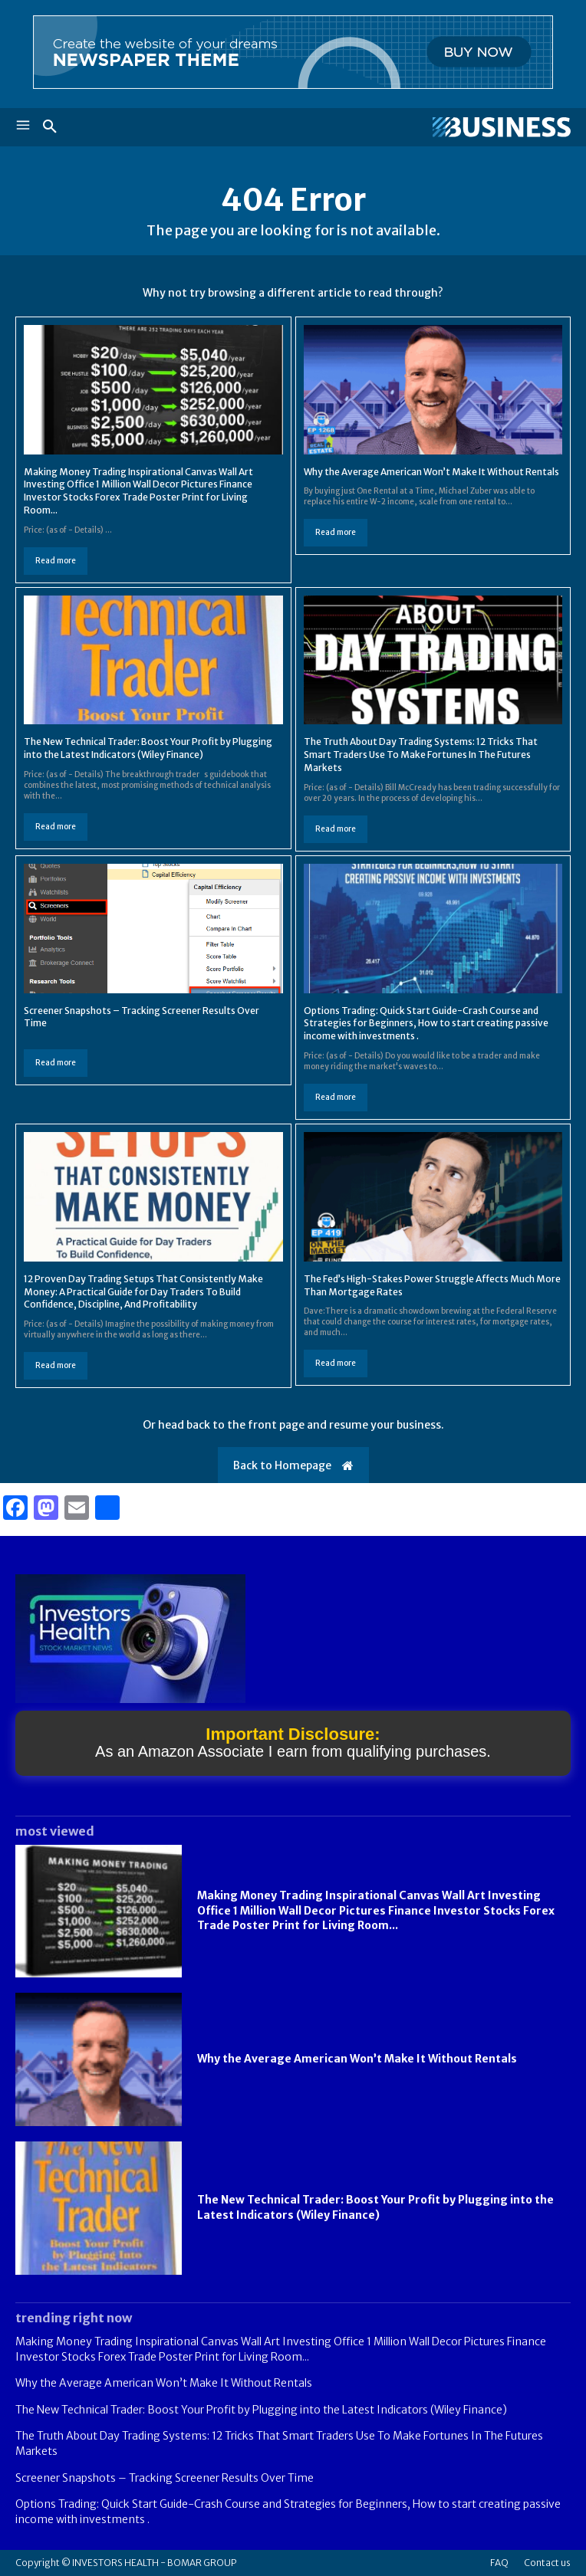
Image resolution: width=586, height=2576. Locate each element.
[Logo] (432, 127)
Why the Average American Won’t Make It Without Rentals (431, 471)
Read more (55, 561)
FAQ (499, 2562)
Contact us (547, 2562)
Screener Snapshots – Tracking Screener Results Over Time (164, 2478)
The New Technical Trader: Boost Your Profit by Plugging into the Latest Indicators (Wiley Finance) (148, 748)
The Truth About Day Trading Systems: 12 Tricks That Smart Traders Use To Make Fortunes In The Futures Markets (421, 754)
